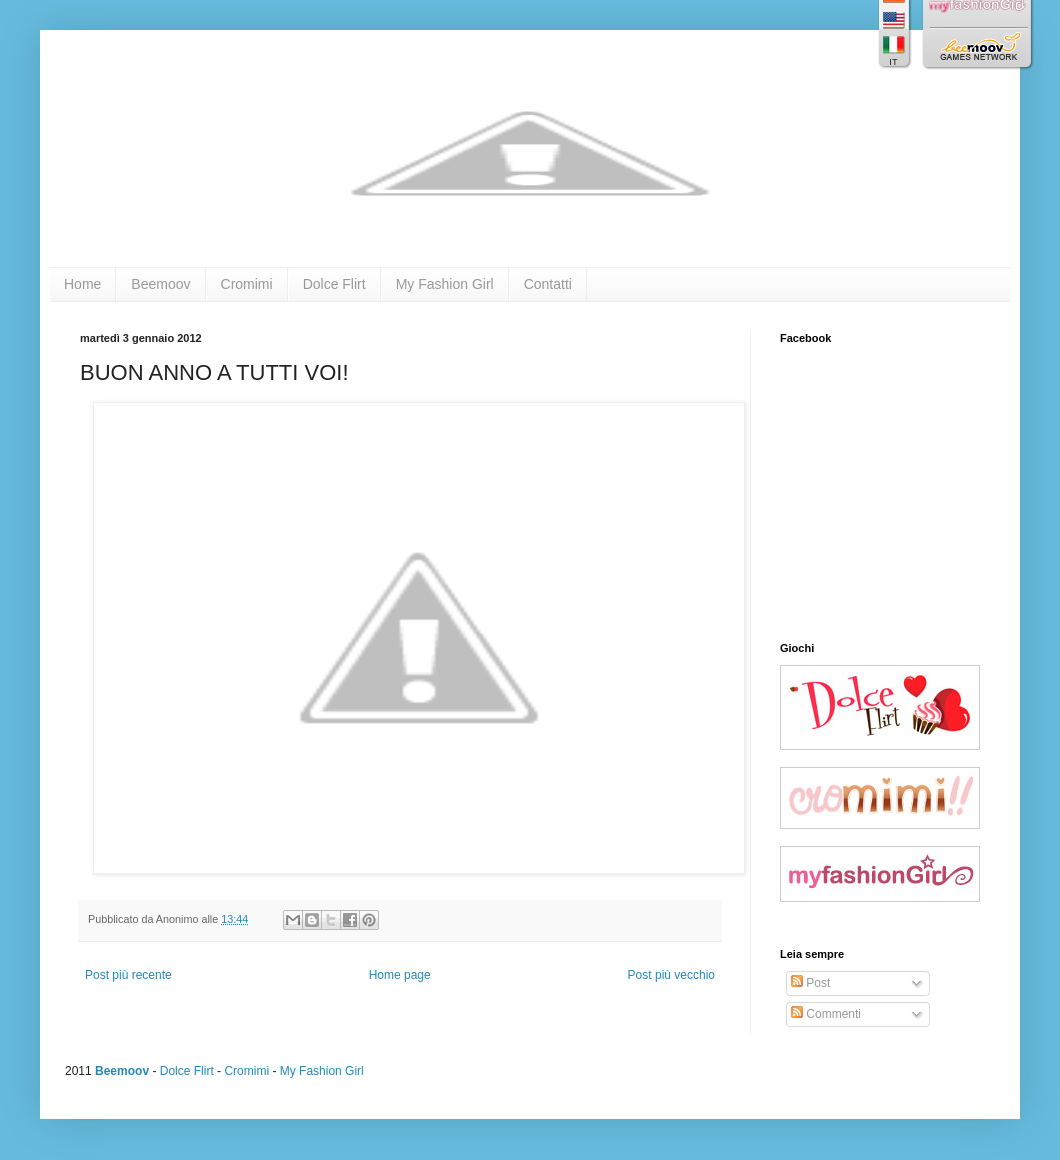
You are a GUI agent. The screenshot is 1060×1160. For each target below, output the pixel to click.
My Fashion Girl (445, 284)
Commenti (826, 1014)
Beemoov (160, 284)
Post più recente (128, 975)
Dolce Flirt (334, 284)
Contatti (548, 284)
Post (810, 983)
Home (82, 284)
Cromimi (247, 284)
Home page (400, 975)
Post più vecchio (671, 975)
